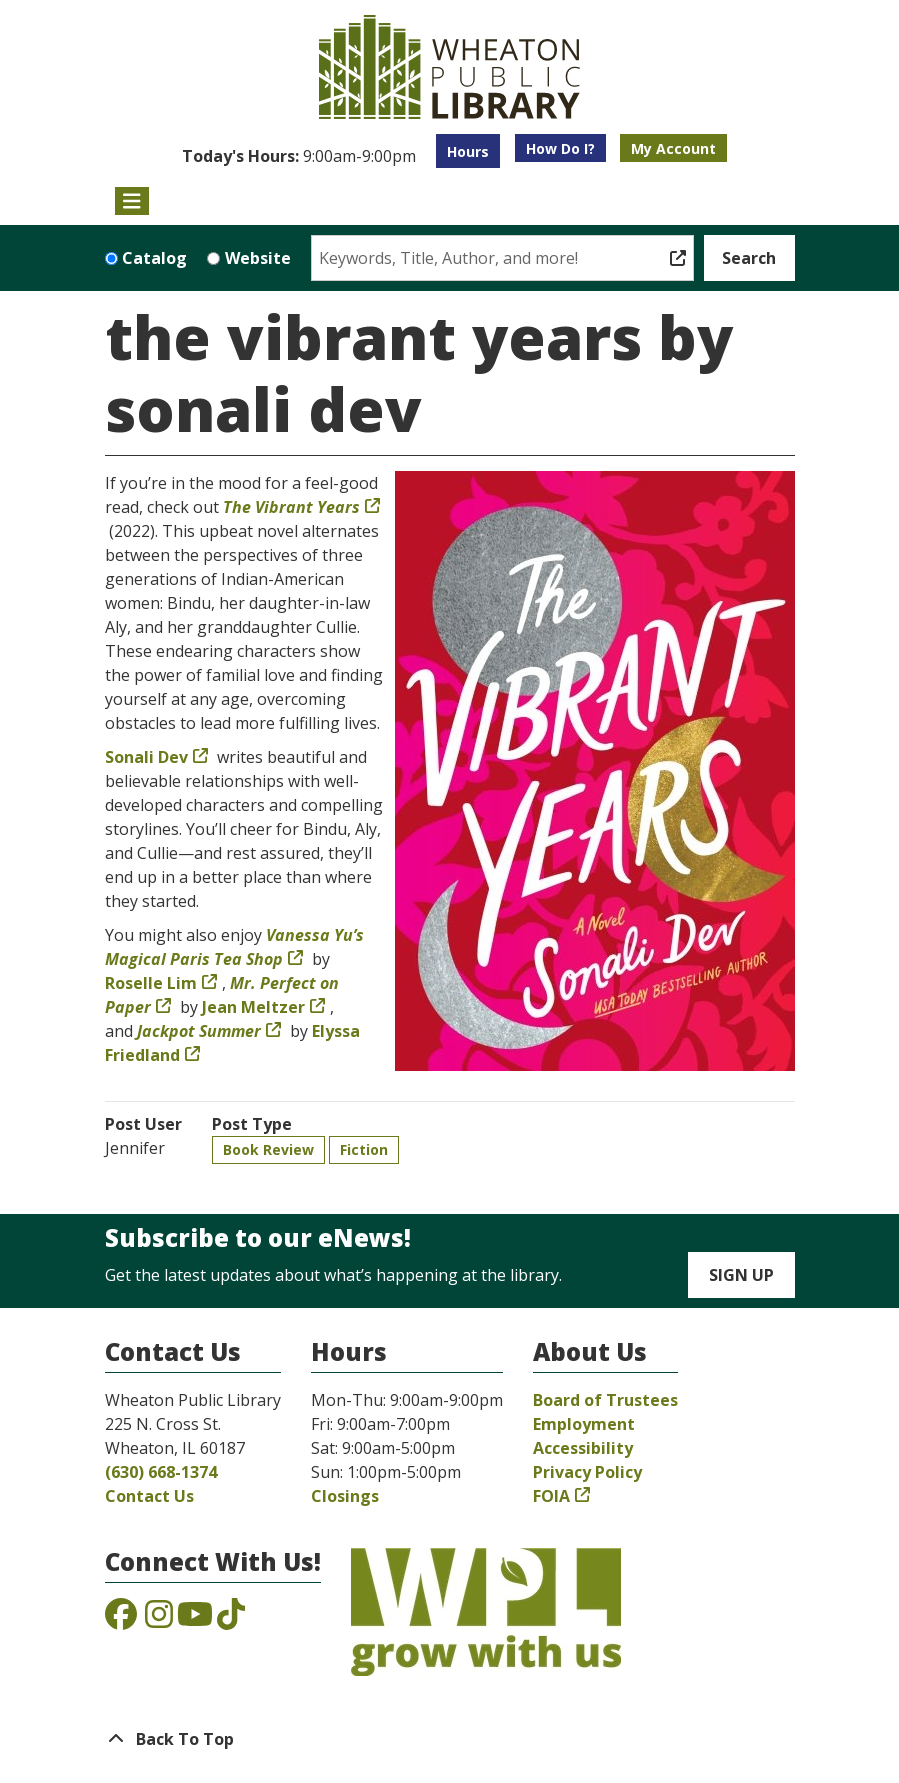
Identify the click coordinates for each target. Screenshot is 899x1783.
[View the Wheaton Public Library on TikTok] (231, 1620)
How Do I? (560, 148)
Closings (345, 1496)
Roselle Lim (151, 983)
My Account (673, 148)
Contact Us (149, 1496)
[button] (299, 156)
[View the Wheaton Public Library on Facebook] (121, 1620)
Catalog (154, 258)
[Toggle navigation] (132, 201)
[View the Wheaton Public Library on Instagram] (159, 1620)
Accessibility (583, 1448)
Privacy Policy (587, 1472)
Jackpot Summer (199, 1031)
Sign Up (741, 1275)
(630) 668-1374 (161, 1472)
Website (258, 258)
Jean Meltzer (253, 1007)
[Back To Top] (450, 1739)
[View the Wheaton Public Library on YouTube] (195, 1620)
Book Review (268, 1149)
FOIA (551, 1496)
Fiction (364, 1149)
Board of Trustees (605, 1400)
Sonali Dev (146, 757)
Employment (584, 1424)
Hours (468, 151)
